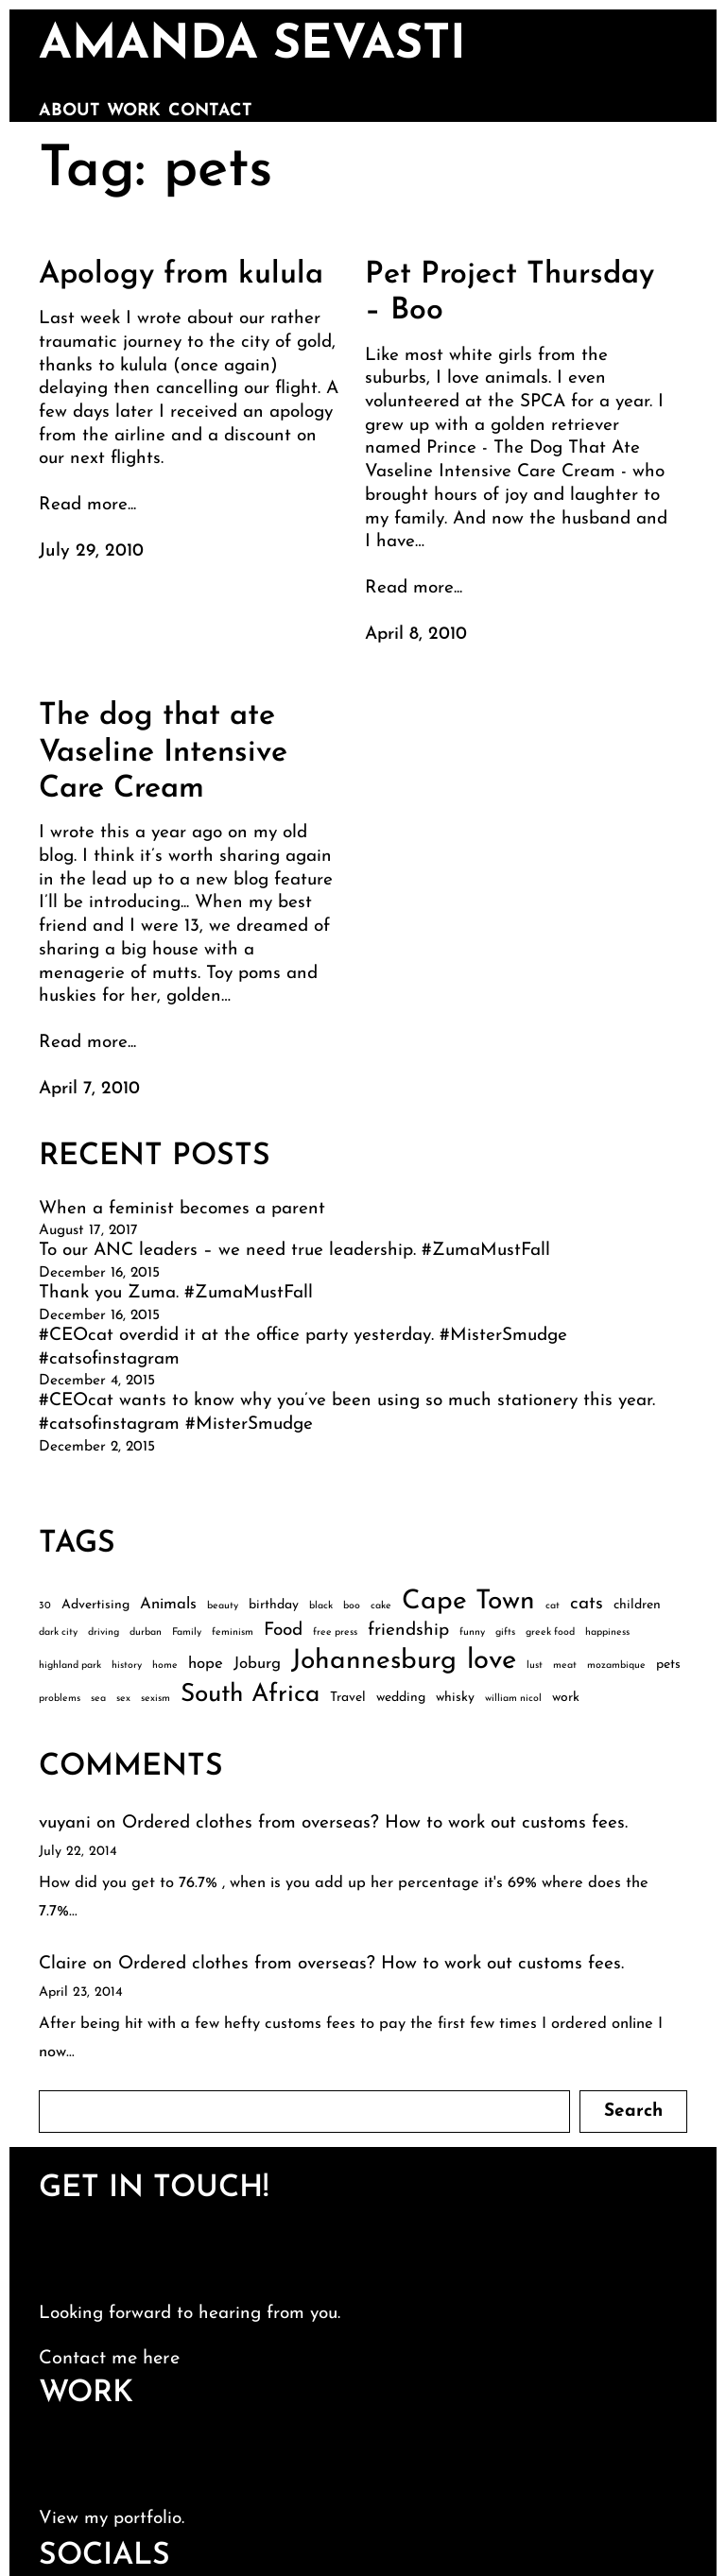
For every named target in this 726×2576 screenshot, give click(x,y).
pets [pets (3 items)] (668, 1664)
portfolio (147, 2519)
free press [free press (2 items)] (335, 1632)
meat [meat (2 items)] (565, 1665)
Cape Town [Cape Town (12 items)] (468, 1602)
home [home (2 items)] (165, 1665)
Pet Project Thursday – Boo (509, 293)
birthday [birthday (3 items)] (274, 1605)
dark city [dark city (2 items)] (58, 1632)
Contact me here (109, 2358)
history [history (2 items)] (127, 1665)
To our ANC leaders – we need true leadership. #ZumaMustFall (294, 1251)
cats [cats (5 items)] (586, 1604)
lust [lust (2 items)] (535, 1665)
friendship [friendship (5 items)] (408, 1631)
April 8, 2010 (416, 635)
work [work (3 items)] (565, 1698)
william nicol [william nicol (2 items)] (513, 1698)
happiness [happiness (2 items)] (607, 1632)
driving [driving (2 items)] (103, 1632)
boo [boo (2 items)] (351, 1606)
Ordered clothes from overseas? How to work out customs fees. (375, 1823)
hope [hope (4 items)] (205, 1664)
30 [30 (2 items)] (45, 1606)
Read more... (87, 505)
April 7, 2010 (89, 1089)
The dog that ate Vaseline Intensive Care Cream (163, 752)
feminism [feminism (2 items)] (232, 1632)
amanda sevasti (252, 46)
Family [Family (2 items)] (186, 1632)
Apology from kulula (181, 275)
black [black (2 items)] (321, 1606)
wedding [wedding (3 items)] (400, 1698)
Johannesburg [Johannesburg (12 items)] (374, 1661)
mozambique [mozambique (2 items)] (616, 1665)
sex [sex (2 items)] (123, 1698)
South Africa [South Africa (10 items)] (250, 1695)
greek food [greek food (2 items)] (550, 1632)
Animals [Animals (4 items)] (168, 1604)
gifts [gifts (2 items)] (505, 1632)
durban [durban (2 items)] (146, 1632)
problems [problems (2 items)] (59, 1698)
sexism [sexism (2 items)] (155, 1698)
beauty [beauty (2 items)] (222, 1606)
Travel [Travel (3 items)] (348, 1698)
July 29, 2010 (91, 551)
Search (633, 2112)
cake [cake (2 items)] (381, 1606)
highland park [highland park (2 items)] (70, 1665)
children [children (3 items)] (637, 1605)
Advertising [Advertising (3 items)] (95, 1605)
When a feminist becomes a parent (182, 1209)
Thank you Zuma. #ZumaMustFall (176, 1293)
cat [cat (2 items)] (552, 1606)
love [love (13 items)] (491, 1660)
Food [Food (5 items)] (283, 1631)
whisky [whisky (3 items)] (455, 1698)
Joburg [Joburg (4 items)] (257, 1664)
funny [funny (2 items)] (472, 1632)
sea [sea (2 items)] (98, 1698)
